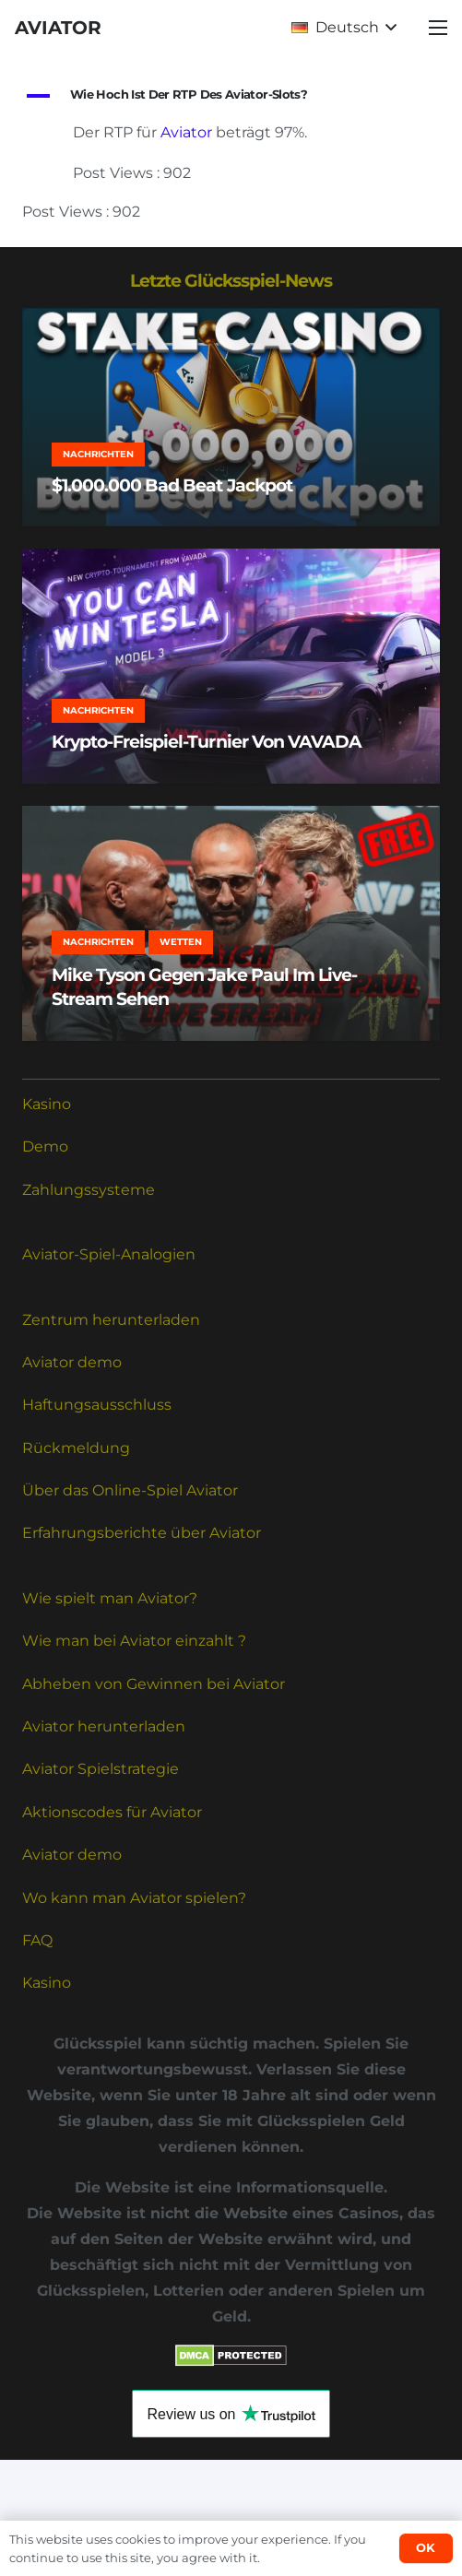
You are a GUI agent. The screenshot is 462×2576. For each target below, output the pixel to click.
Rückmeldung (76, 1448)
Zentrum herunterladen (111, 1320)
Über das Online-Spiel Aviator (130, 1490)
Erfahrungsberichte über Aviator (141, 1533)
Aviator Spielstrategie (100, 1769)
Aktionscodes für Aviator (112, 1812)
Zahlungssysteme (88, 1190)
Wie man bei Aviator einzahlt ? (134, 1640)
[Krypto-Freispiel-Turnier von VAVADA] (231, 666)
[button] (344, 27)
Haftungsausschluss (97, 1404)
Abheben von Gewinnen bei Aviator (153, 1684)
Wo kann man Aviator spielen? (134, 1898)
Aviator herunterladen (103, 1726)
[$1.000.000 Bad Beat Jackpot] (231, 417)
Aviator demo (72, 1362)
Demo (45, 1146)
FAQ (37, 1940)
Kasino (46, 1104)
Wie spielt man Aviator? (109, 1598)
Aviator (186, 132)
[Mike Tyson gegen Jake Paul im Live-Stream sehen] (231, 923)
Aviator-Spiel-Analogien (108, 1254)
